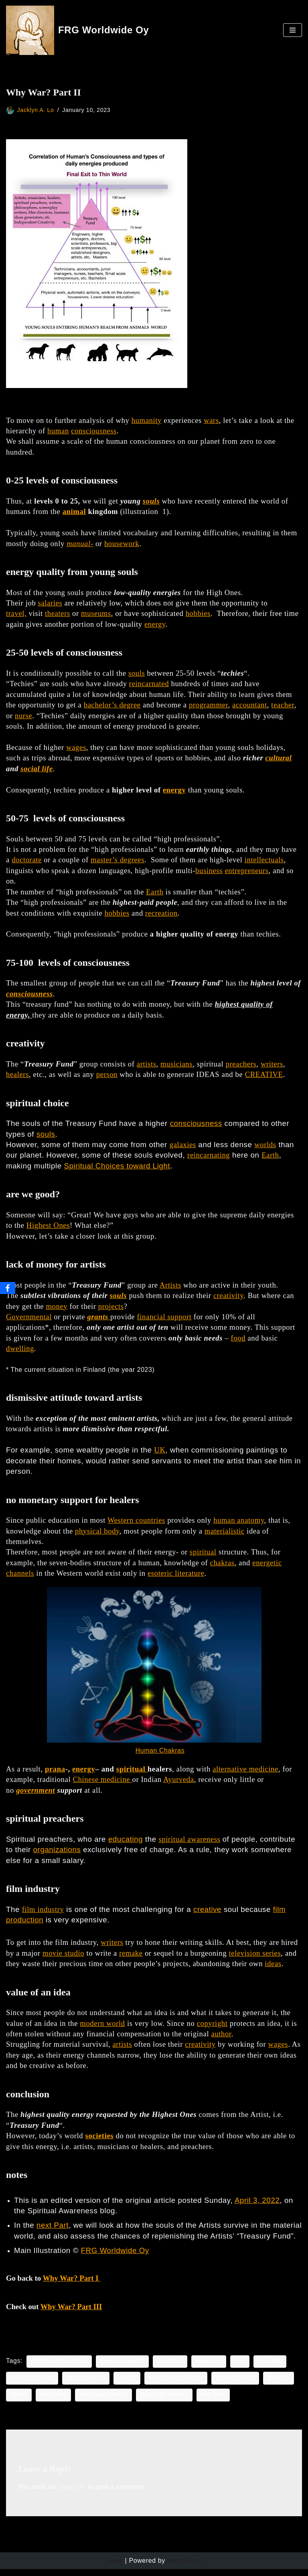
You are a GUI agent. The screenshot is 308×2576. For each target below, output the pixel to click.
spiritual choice (104, 2402)
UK (159, 1454)
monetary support (177, 2385)
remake (131, 1958)
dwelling (20, 1352)
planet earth (237, 2385)
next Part (52, 2232)
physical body (97, 1535)
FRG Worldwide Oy (115, 2257)
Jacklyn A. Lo (36, 110)
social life (36, 770)
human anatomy (238, 1525)
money (57, 1310)
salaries (50, 603)
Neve (115, 2567)
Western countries (136, 1525)
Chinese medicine (102, 1784)
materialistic (225, 1535)
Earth (154, 894)
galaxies (183, 1148)
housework (121, 544)
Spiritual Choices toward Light (117, 1169)
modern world (102, 2029)
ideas (273, 1969)
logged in (72, 2494)
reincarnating (208, 1158)
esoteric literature (176, 1578)
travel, (16, 614)
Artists (170, 1288)
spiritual (203, 1557)
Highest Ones (48, 1229)
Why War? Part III (71, 2313)
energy (155, 625)
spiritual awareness (190, 1844)
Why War (214, 2402)
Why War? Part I (71, 2285)
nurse (23, 717)
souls (151, 501)
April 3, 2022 (257, 2206)
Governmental (29, 1320)
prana (55, 1774)
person (107, 1077)
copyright (212, 2029)
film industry (43, 1915)
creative (207, 1915)
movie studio (63, 1958)
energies (210, 2368)
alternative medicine (245, 1774)
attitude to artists (59, 2368)
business (209, 872)
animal (74, 512)
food (238, 1342)
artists (146, 1066)
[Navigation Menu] (292, 30)
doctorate (27, 862)
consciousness (94, 431)
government (35, 1795)
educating (125, 1844)
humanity (147, 420)
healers (17, 1077)
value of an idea (165, 2402)
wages (76, 749)
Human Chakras (159, 1755)
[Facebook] (7, 1288)
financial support (164, 1320)
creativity (228, 1299)
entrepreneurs (246, 872)
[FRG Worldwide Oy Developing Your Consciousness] (77, 30)
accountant (249, 706)
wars (211, 420)
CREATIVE (264, 1077)
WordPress (184, 2567)
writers (272, 1066)
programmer (208, 706)
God (241, 2368)
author (221, 2040)
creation (171, 2368)
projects (111, 1310)
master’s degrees (117, 862)
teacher (282, 706)
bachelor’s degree (112, 706)
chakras (222, 1567)
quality (280, 2385)
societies (99, 2142)
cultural (278, 759)
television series (255, 1958)
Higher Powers (32, 2385)
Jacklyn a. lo (86, 2385)
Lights (127, 2385)
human (58, 431)
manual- (80, 544)
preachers (240, 1066)
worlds (265, 1148)
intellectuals (264, 862)
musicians (176, 1066)
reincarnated (149, 685)
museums (96, 614)
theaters (57, 614)
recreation (161, 915)
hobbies (198, 614)
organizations (57, 1855)
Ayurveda (178, 1784)
